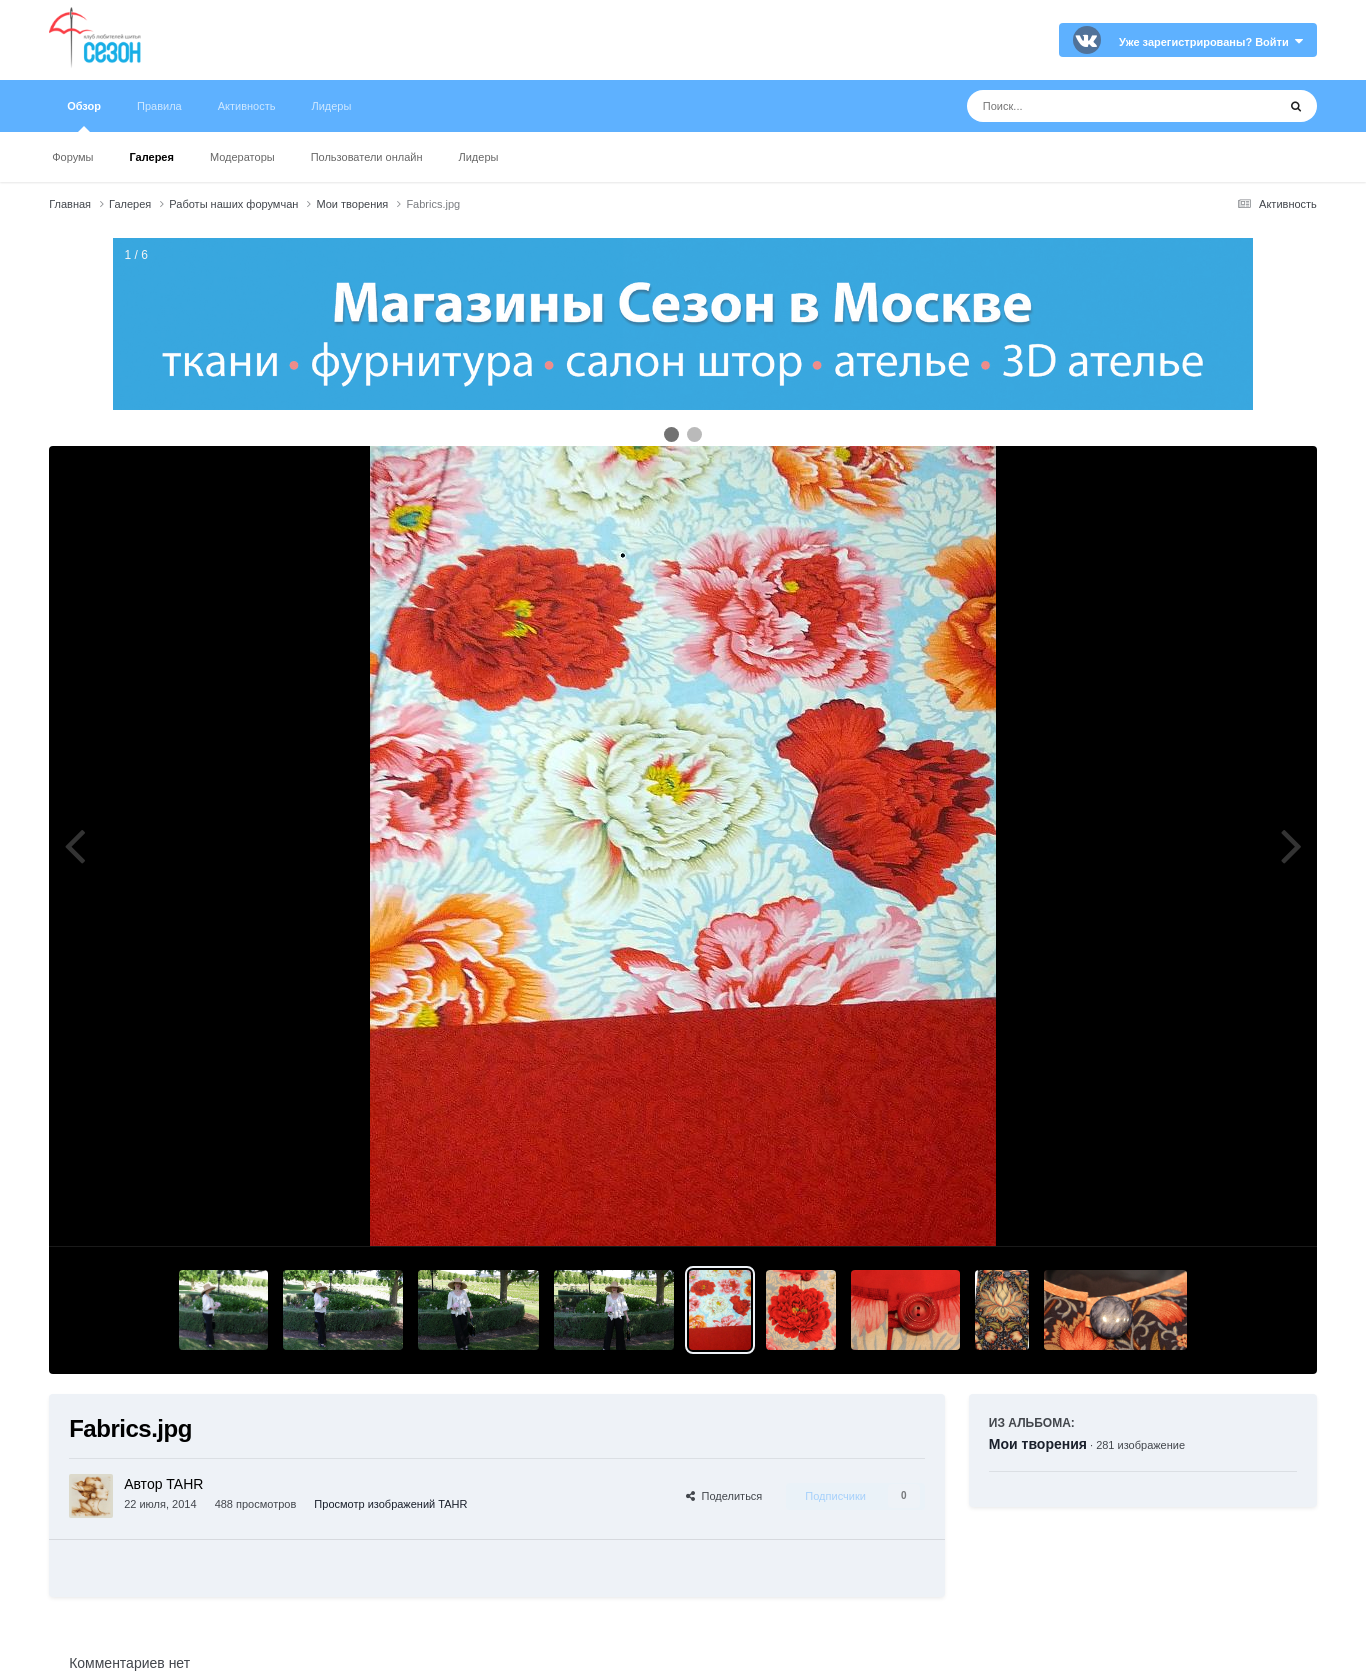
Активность (247, 106)
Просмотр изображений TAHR (390, 1504)
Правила (159, 106)
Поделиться (724, 1496)
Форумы (72, 157)
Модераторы (242, 157)
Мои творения (1038, 1444)
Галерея (151, 157)
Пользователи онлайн (367, 157)
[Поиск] (1084, 106)
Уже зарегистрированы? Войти (1211, 42)
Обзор (84, 116)
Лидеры (478, 157)
